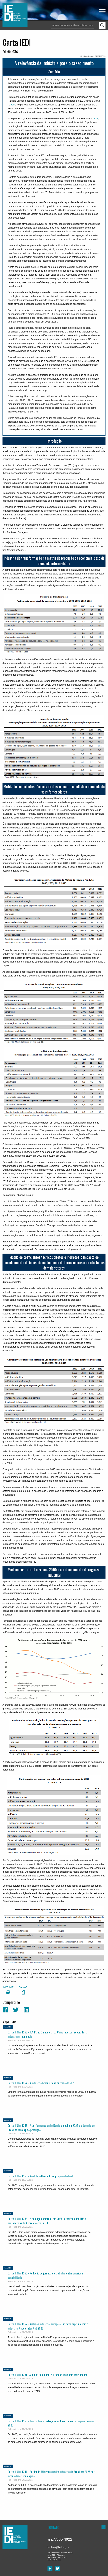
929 (96, 118)
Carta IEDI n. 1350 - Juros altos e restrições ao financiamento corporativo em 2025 (51, 2423)
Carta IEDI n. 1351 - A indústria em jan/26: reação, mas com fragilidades (47, 2374)
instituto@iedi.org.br (58, 2547)
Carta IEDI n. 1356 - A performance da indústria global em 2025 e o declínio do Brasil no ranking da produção (51, 2127)
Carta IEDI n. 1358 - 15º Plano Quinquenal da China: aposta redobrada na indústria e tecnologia (48, 2034)
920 (12, 104)
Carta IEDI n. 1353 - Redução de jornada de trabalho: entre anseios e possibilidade (45, 2275)
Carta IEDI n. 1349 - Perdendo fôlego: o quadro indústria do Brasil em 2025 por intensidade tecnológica (51, 2473)
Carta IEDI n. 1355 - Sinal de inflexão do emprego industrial (40, 2176)
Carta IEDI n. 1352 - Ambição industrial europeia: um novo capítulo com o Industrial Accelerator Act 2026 (48, 2326)
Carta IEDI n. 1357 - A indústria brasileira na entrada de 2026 (41, 2083)
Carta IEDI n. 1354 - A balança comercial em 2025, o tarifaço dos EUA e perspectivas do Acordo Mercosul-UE (47, 2220)
